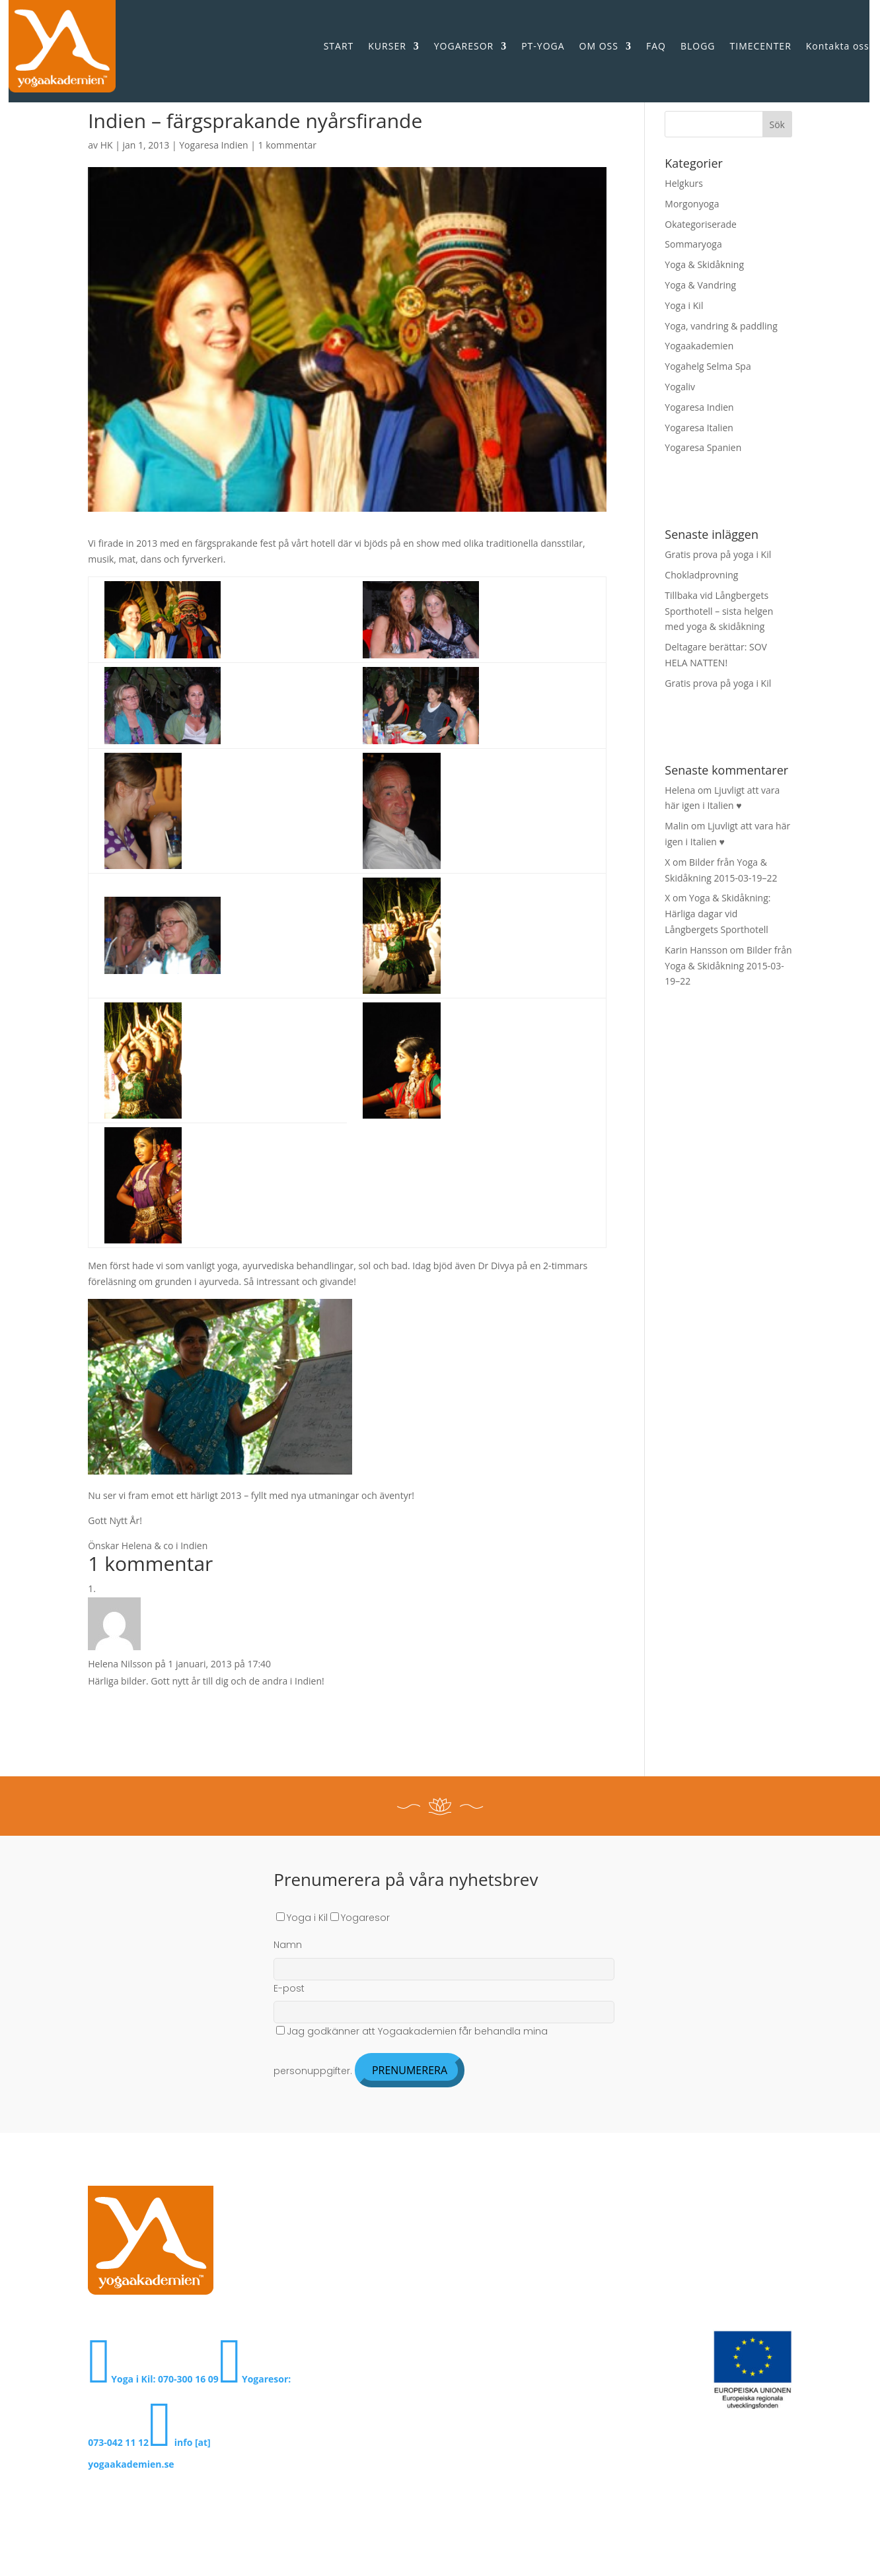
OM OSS (598, 46)
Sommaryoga (693, 244)
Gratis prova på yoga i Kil (718, 554)
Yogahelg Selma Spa (708, 366)
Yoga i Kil (684, 305)
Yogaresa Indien (213, 145)
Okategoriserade (701, 224)
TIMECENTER (760, 46)
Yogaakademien (699, 345)
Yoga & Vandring (700, 285)
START (339, 46)
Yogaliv (680, 386)
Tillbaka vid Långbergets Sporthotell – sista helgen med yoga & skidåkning (719, 611)
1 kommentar (287, 145)
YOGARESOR (464, 46)
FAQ (656, 46)
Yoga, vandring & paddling (721, 326)
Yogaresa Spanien (703, 447)
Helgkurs (684, 183)
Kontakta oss (837, 46)
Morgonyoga (692, 203)
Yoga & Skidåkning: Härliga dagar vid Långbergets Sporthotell (717, 913)
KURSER (387, 46)
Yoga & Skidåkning (704, 264)
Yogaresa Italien (699, 427)
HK (106, 145)
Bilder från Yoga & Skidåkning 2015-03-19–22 (728, 966)
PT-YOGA (542, 46)
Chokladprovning (701, 575)
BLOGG (697, 46)
